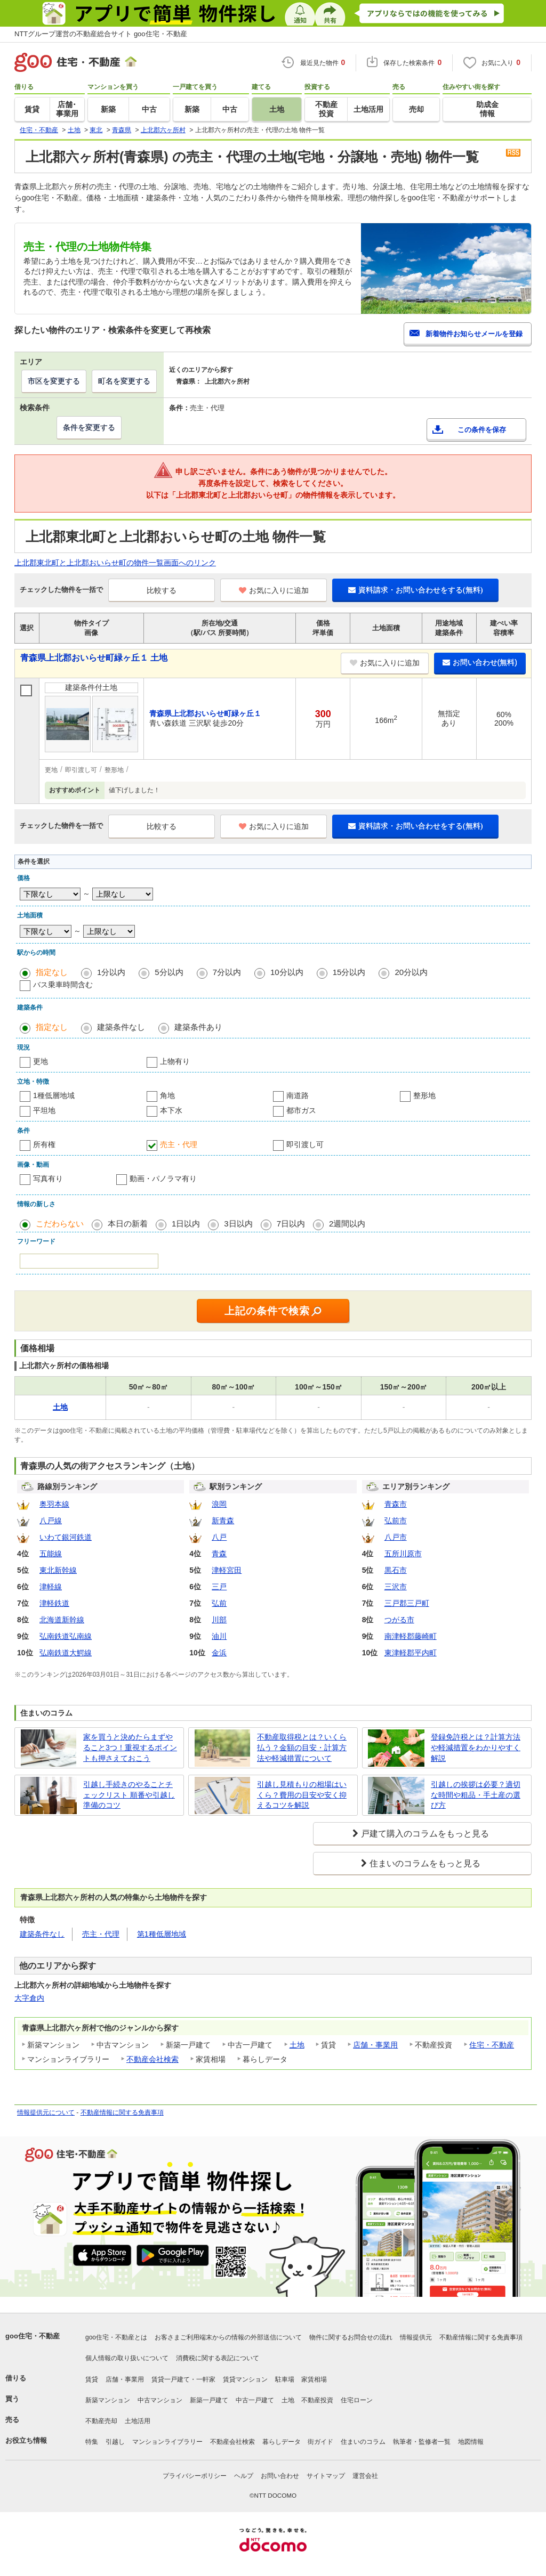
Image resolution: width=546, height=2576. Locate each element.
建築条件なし (121, 1026)
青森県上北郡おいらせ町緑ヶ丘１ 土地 (93, 657)
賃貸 (91, 2379)
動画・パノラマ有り (163, 1178)
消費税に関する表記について (217, 2358)
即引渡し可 (305, 1144)
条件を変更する (89, 427)
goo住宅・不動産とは (116, 2337)
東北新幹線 (58, 1570)
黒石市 (395, 1570)
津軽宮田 (227, 1570)
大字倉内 (29, 1998)
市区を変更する (54, 381)
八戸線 (50, 1520)
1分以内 (111, 972)
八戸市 (395, 1537)
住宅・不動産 (491, 2045)
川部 (219, 1619)
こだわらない (60, 1223)
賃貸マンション (245, 2379)
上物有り (175, 1061)
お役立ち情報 (26, 2440)
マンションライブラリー (167, 2441)
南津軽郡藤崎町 (410, 1636)
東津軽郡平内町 (410, 1652)
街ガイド (320, 2441)
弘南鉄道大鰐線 (65, 1652)
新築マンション (107, 2400)
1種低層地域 (54, 1095)
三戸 (219, 1586)
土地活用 (137, 2421)
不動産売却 (101, 2421)
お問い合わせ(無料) (480, 662)
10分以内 (286, 972)
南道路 (297, 1095)
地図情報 (471, 2441)
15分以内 (349, 972)
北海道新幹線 (61, 1619)
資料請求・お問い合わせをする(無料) (415, 590)
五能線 (50, 1553)
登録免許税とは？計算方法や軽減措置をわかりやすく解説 (475, 1747)
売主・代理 (178, 1144)
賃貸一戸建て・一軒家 (183, 2379)
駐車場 (284, 2379)
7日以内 (291, 1223)
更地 (40, 1061)
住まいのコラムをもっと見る (425, 1863)
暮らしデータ (281, 2441)
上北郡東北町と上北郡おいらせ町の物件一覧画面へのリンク (115, 562)
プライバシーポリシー (195, 2476)
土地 (297, 2045)
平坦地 (44, 1110)
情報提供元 (416, 2337)
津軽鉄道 (54, 1603)
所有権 (44, 1144)
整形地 (424, 1095)
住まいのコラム (363, 2441)
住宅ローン (357, 2400)
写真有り (48, 1178)
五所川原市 (403, 1553)
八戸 (219, 1537)
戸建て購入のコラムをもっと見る (425, 1833)
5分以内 (169, 972)
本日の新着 (128, 1223)
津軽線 (50, 1586)
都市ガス (301, 1110)
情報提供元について (46, 2112)
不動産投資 (317, 2400)
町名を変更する (124, 381)
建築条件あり (198, 1026)
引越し (115, 2441)
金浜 (219, 1652)
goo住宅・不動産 (32, 2336)
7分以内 (227, 972)
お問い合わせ (280, 2476)
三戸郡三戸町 (406, 1603)
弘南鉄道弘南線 (65, 1636)
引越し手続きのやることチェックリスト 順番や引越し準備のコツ (129, 1794)
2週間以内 (347, 1223)
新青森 (223, 1520)
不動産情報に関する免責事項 (122, 2112)
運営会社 (365, 2476)
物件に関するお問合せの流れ (350, 2337)
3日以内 (238, 1223)
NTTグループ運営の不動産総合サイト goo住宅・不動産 (100, 34)
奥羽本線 (54, 1504)
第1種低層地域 (161, 1934)
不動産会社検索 (152, 2059)
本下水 (171, 1110)
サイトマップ (326, 2476)
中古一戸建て (255, 2400)
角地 (167, 1095)
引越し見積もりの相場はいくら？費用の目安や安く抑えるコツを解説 (302, 1794)
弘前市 (395, 1520)
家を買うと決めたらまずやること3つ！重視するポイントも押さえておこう (130, 1747)
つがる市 (399, 1619)
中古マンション (160, 2400)
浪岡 (219, 1504)
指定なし (52, 972)
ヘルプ (243, 2476)
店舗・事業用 (375, 2045)
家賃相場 (314, 2379)
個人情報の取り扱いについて (126, 2358)
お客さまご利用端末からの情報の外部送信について (228, 2337)
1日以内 (186, 1223)
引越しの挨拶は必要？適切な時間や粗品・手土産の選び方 (475, 1794)
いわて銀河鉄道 (65, 1537)
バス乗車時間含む (63, 984)
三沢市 (395, 1586)
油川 (219, 1636)
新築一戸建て (209, 2400)
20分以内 (411, 972)
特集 (91, 2441)
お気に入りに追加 (274, 590)
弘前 (219, 1603)
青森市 (395, 1504)
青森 (219, 1553)
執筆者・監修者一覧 (422, 2441)
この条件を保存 (481, 430)
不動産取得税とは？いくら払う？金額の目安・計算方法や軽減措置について (302, 1747)
